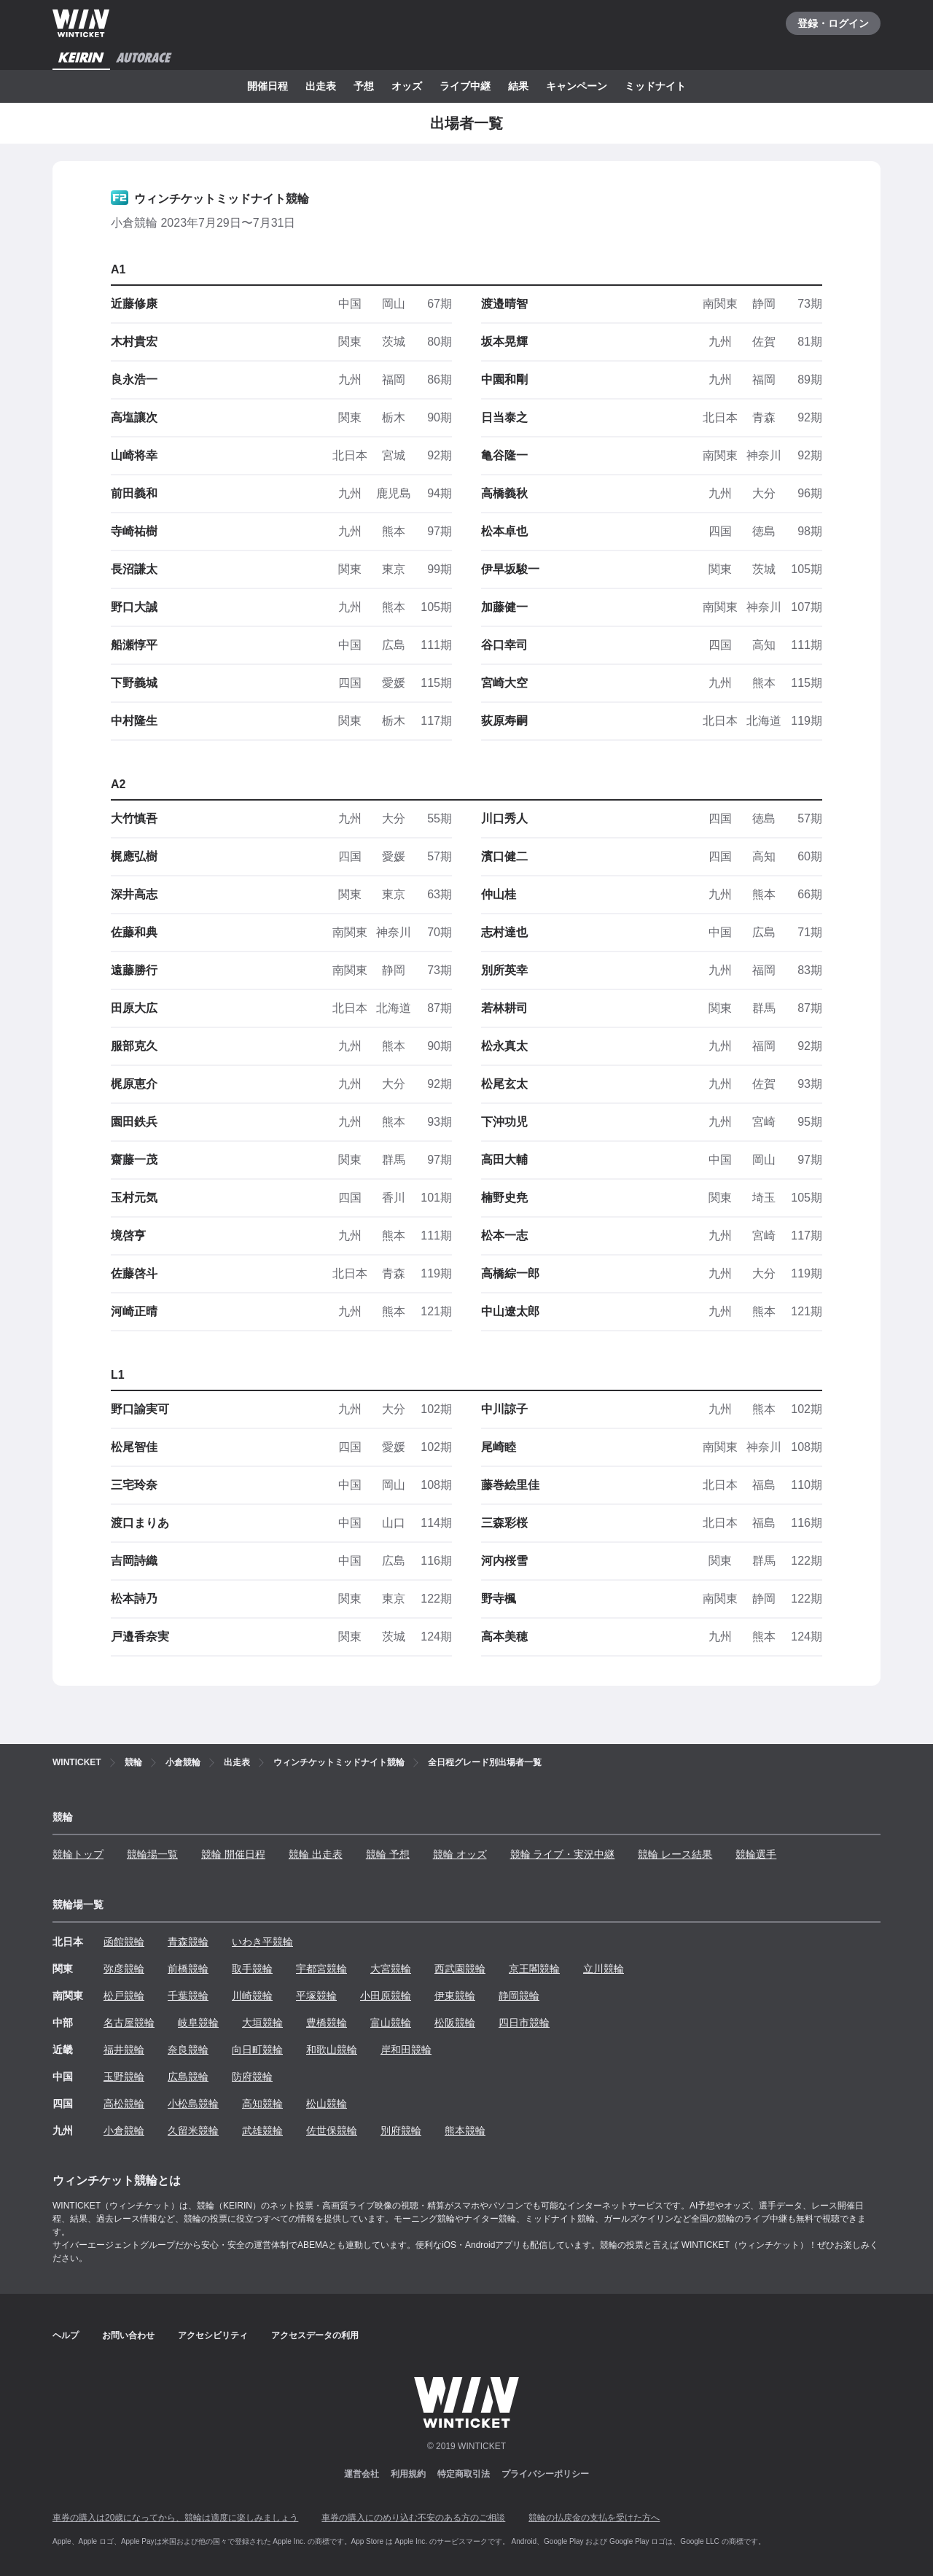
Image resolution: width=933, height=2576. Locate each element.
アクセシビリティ (213, 2335)
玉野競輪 (124, 2076)
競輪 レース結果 (675, 1854)
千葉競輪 (188, 1995)
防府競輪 (252, 2076)
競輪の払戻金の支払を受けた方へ (594, 2518)
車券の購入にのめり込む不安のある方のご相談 (413, 2518)
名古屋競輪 (129, 2022)
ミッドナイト (655, 86)
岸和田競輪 (406, 2049)
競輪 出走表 (316, 1854)
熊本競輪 (465, 2130)
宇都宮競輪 (321, 1968)
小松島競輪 (193, 2103)
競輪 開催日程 (233, 1854)
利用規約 (408, 2474)
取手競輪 (252, 1968)
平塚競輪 (316, 1995)
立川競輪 (603, 1968)
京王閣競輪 (534, 1968)
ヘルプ (65, 2335)
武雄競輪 (262, 2130)
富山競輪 (390, 2022)
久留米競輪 (193, 2130)
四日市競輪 (524, 2022)
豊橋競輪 (326, 2022)
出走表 (320, 86)
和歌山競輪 (331, 2049)
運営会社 (361, 2474)
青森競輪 (188, 1941)
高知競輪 (262, 2103)
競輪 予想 (388, 1854)
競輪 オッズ (460, 1854)
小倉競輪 (124, 2130)
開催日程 (267, 86)
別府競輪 (400, 2130)
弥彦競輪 (124, 1968)
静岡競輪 (519, 1995)
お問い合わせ (128, 2335)
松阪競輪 (454, 2022)
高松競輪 (124, 2103)
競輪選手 (755, 1854)
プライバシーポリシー (545, 2474)
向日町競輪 (257, 2049)
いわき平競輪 (262, 1941)
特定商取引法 (463, 2474)
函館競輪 (124, 1941)
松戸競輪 (124, 1995)
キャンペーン (576, 86)
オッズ (406, 86)
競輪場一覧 (152, 1854)
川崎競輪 (252, 1995)
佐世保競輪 (331, 2130)
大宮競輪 (390, 1968)
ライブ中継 (465, 86)
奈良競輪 (188, 2049)
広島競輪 (188, 2076)
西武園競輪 (459, 1968)
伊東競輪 (454, 1995)
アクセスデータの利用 (315, 2335)
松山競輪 (326, 2103)
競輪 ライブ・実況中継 (562, 1854)
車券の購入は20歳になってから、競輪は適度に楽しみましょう (175, 2518)
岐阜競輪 (198, 2022)
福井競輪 (124, 2049)
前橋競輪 (188, 1968)
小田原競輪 (385, 1995)
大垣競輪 (262, 2022)
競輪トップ (78, 1854)
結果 (518, 86)
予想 (364, 86)
